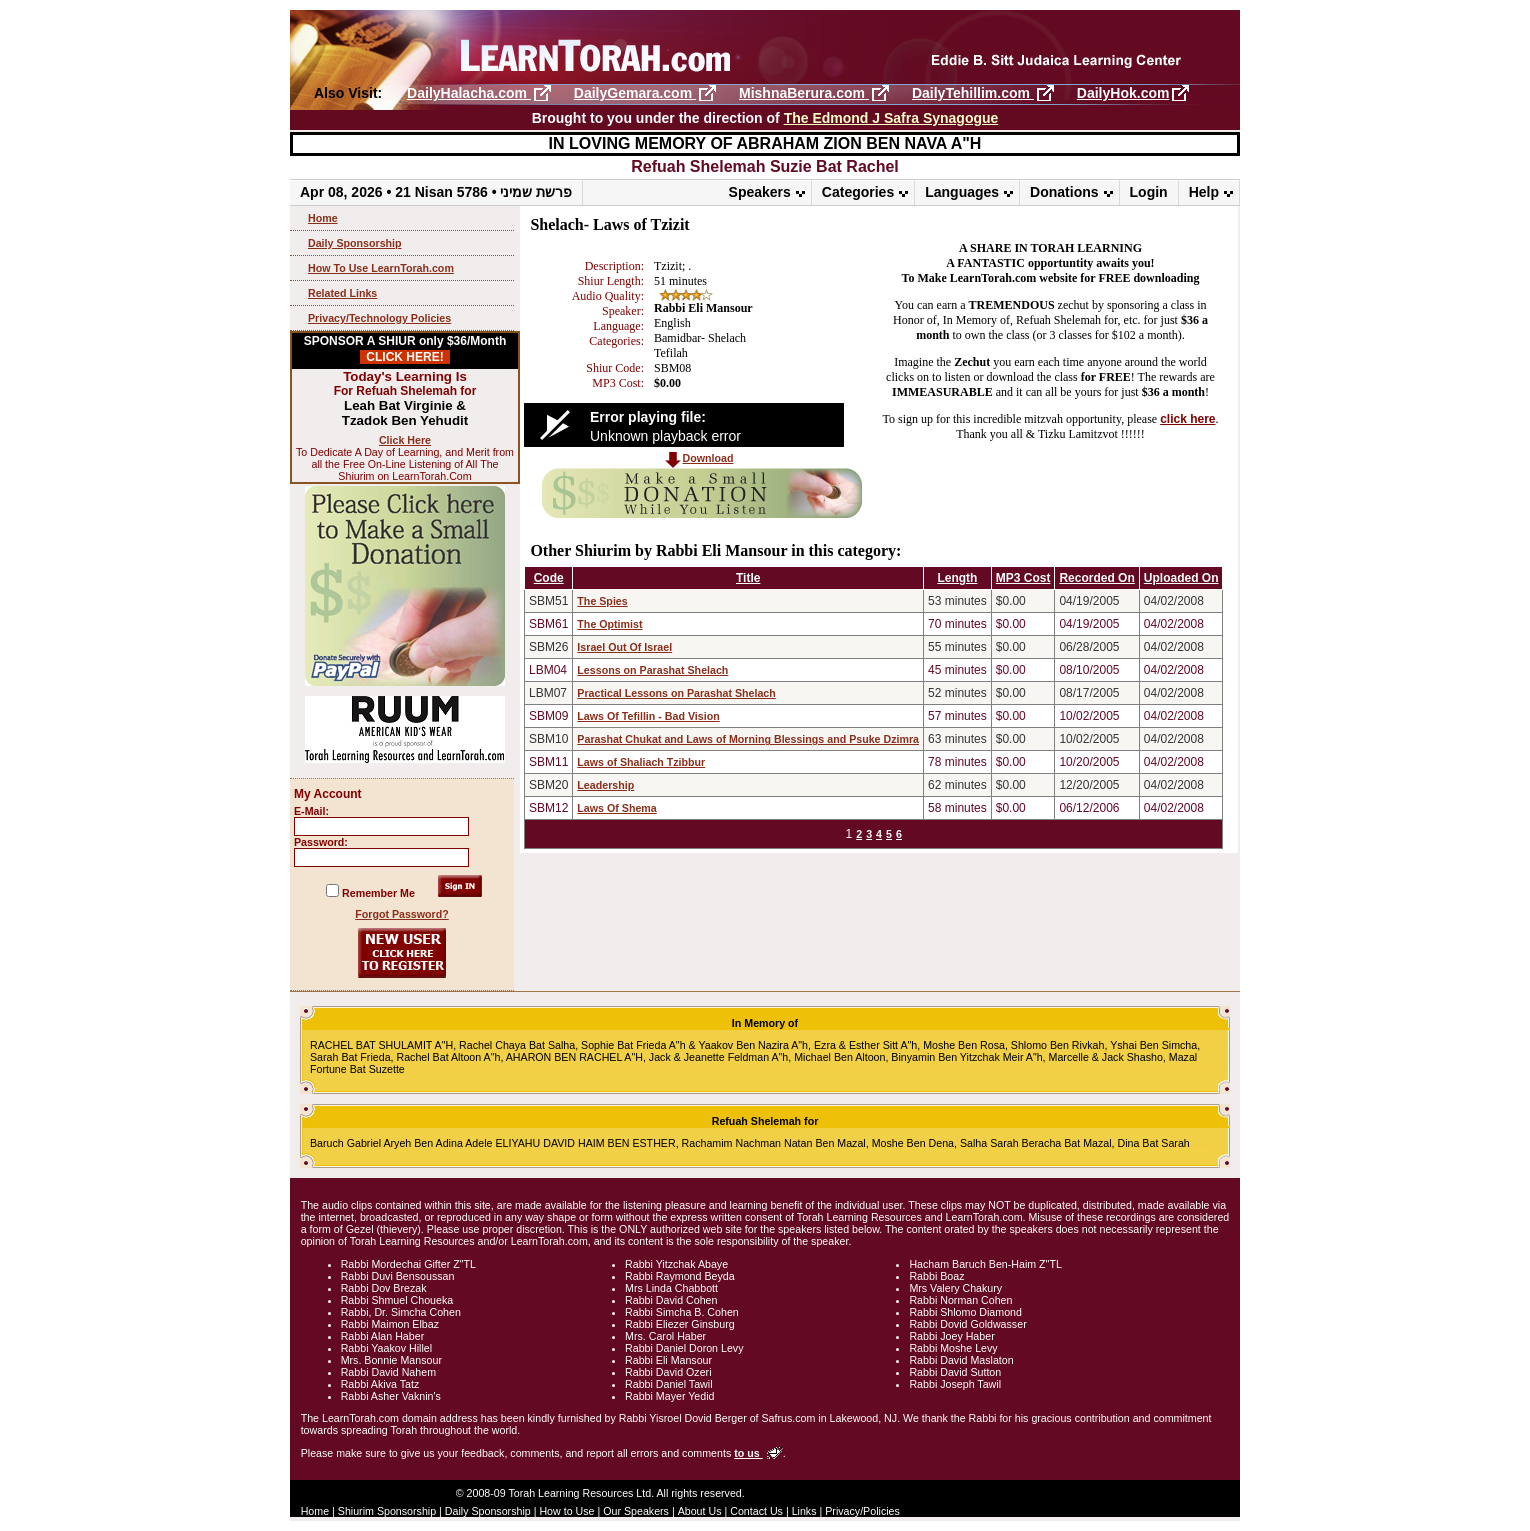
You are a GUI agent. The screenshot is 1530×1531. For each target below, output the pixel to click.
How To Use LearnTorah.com (381, 268)
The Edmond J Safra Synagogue (891, 118)
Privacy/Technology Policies (379, 318)
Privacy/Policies (862, 1511)
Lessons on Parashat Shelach (652, 670)
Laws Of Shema (616, 808)
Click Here (405, 440)
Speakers (760, 192)
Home (323, 218)
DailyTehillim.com (973, 93)
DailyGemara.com (635, 93)
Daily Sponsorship (355, 243)
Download (708, 458)
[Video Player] (684, 425)
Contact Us (756, 1511)
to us (748, 1453)
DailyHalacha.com (469, 93)
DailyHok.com (1123, 93)
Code (549, 578)
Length (957, 578)
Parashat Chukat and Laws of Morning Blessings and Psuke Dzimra (748, 739)
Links (804, 1511)
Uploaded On (1181, 578)
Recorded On (1096, 578)
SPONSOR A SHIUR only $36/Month (405, 349)
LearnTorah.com (765, 47)
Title (748, 578)
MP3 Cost (1023, 578)
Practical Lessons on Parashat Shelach (676, 693)
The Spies (602, 601)
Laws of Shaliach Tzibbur (641, 762)
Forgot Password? (402, 914)
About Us (700, 1511)
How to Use (566, 1511)
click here (1187, 419)
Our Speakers (636, 1511)
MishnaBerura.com (804, 93)
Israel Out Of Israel (624, 647)
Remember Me (378, 893)
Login (1149, 192)
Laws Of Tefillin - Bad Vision (648, 716)
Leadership (605, 785)
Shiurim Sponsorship (387, 1511)
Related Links (342, 293)
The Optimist (609, 624)
